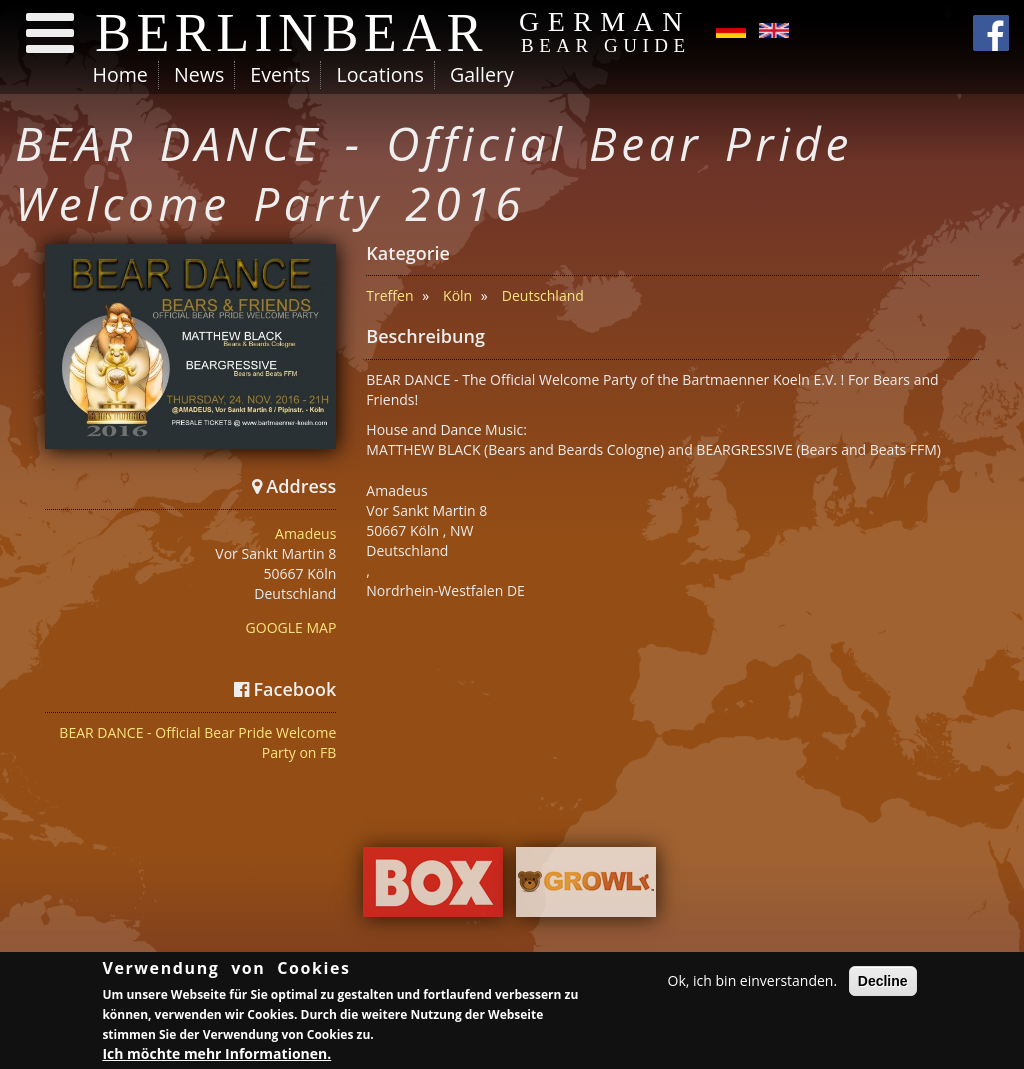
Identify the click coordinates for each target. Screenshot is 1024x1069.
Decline (883, 984)
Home (120, 74)
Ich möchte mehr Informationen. (216, 1056)
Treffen (389, 295)
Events (280, 74)
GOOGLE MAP (291, 627)
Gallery (482, 74)
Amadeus (305, 533)
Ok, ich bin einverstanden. (753, 983)
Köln (457, 295)
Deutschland (543, 295)
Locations (379, 74)
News (199, 74)
